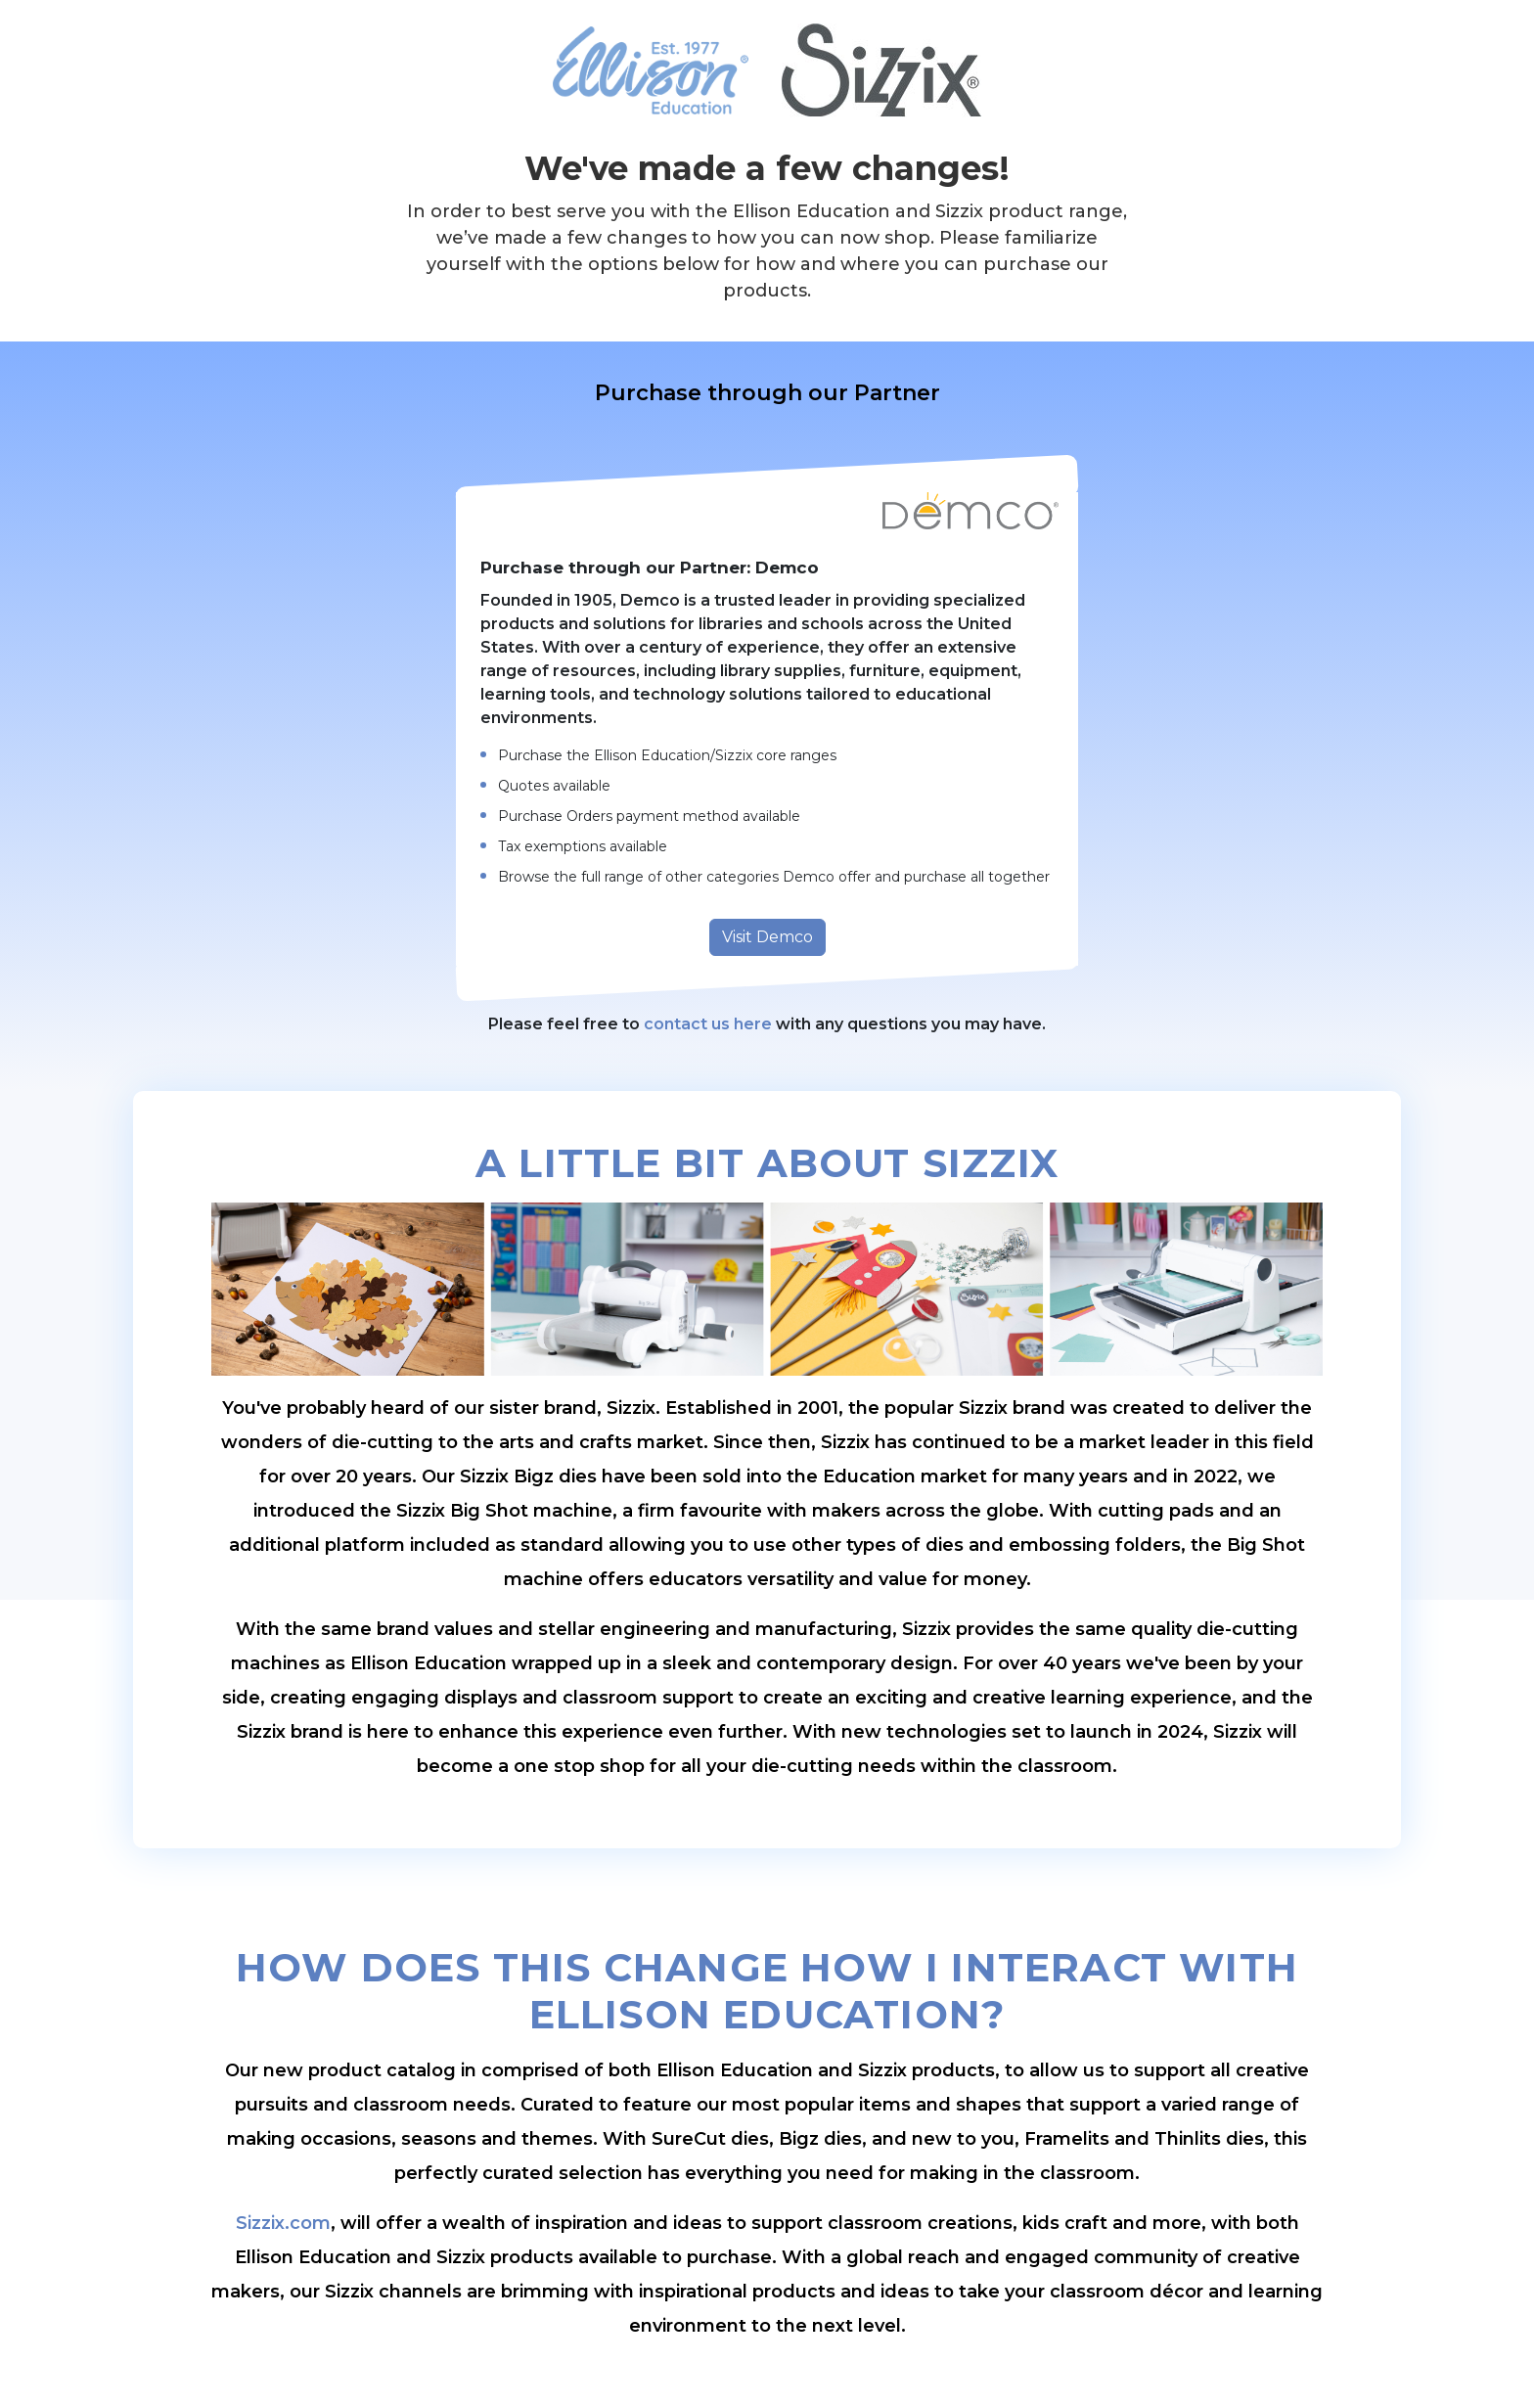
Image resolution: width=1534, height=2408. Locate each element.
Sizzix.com (283, 2223)
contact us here (708, 1024)
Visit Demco (767, 937)
